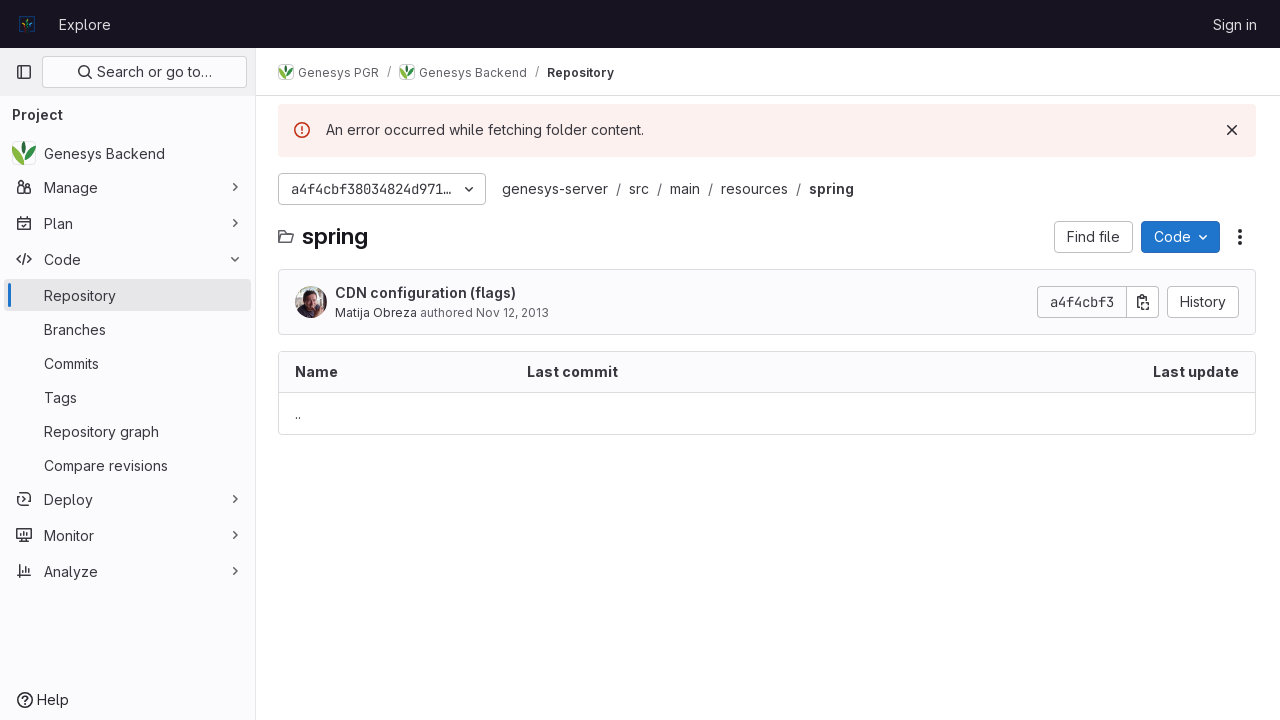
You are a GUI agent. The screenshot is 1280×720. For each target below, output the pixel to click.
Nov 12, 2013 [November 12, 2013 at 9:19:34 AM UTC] (514, 312)
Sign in (1235, 24)
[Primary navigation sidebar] (24, 72)
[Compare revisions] (127, 465)
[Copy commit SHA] (1143, 302)
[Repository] (127, 295)
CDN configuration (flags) (427, 292)
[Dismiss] (1232, 130)
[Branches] (127, 329)
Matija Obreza (378, 312)
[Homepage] (27, 24)
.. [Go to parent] (300, 413)
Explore (85, 24)
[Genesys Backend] (127, 153)
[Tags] (127, 397)
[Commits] (127, 363)
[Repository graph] (127, 431)
